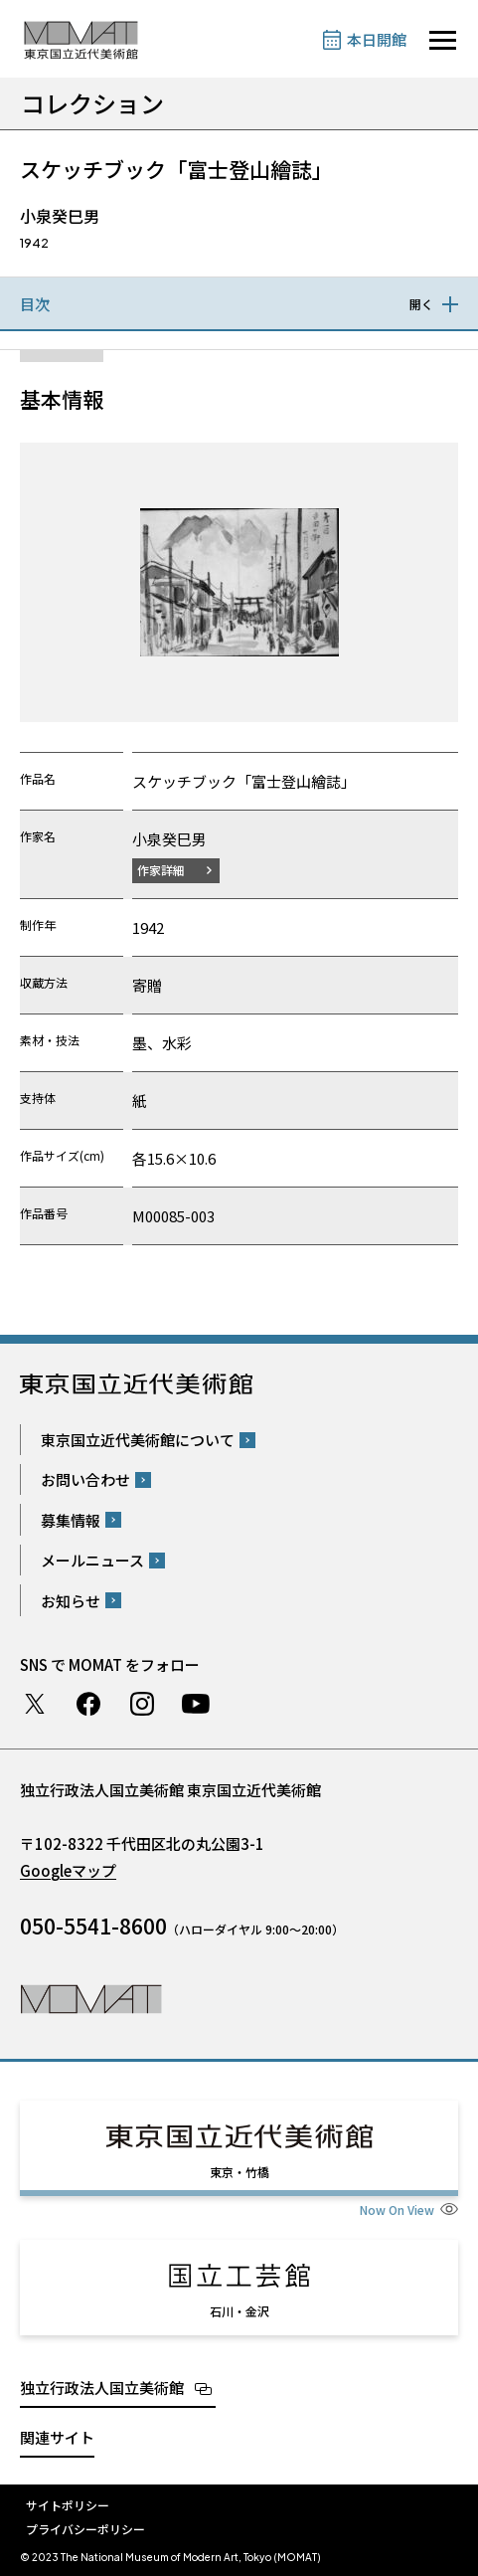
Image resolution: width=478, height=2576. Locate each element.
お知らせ (70, 1600)
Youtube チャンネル (196, 1704)
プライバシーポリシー (85, 2528)
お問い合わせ (85, 1479)
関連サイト (57, 2437)
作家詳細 (161, 869)
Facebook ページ (88, 1704)
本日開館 (376, 39)
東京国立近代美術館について (138, 1439)
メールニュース (92, 1560)
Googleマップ (68, 1870)
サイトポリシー (67, 2504)
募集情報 (70, 1520)
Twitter (35, 1704)
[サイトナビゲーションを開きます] (442, 40)
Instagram (142, 1704)
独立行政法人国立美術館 (102, 2387)
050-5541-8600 (93, 1925)
